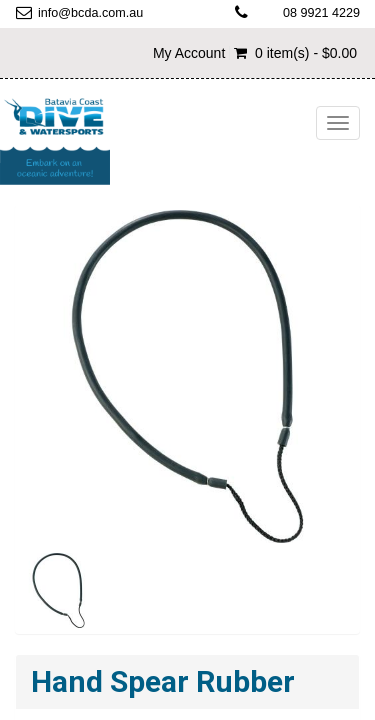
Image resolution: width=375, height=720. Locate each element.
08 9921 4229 (321, 13)
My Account (189, 53)
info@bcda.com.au (90, 13)
